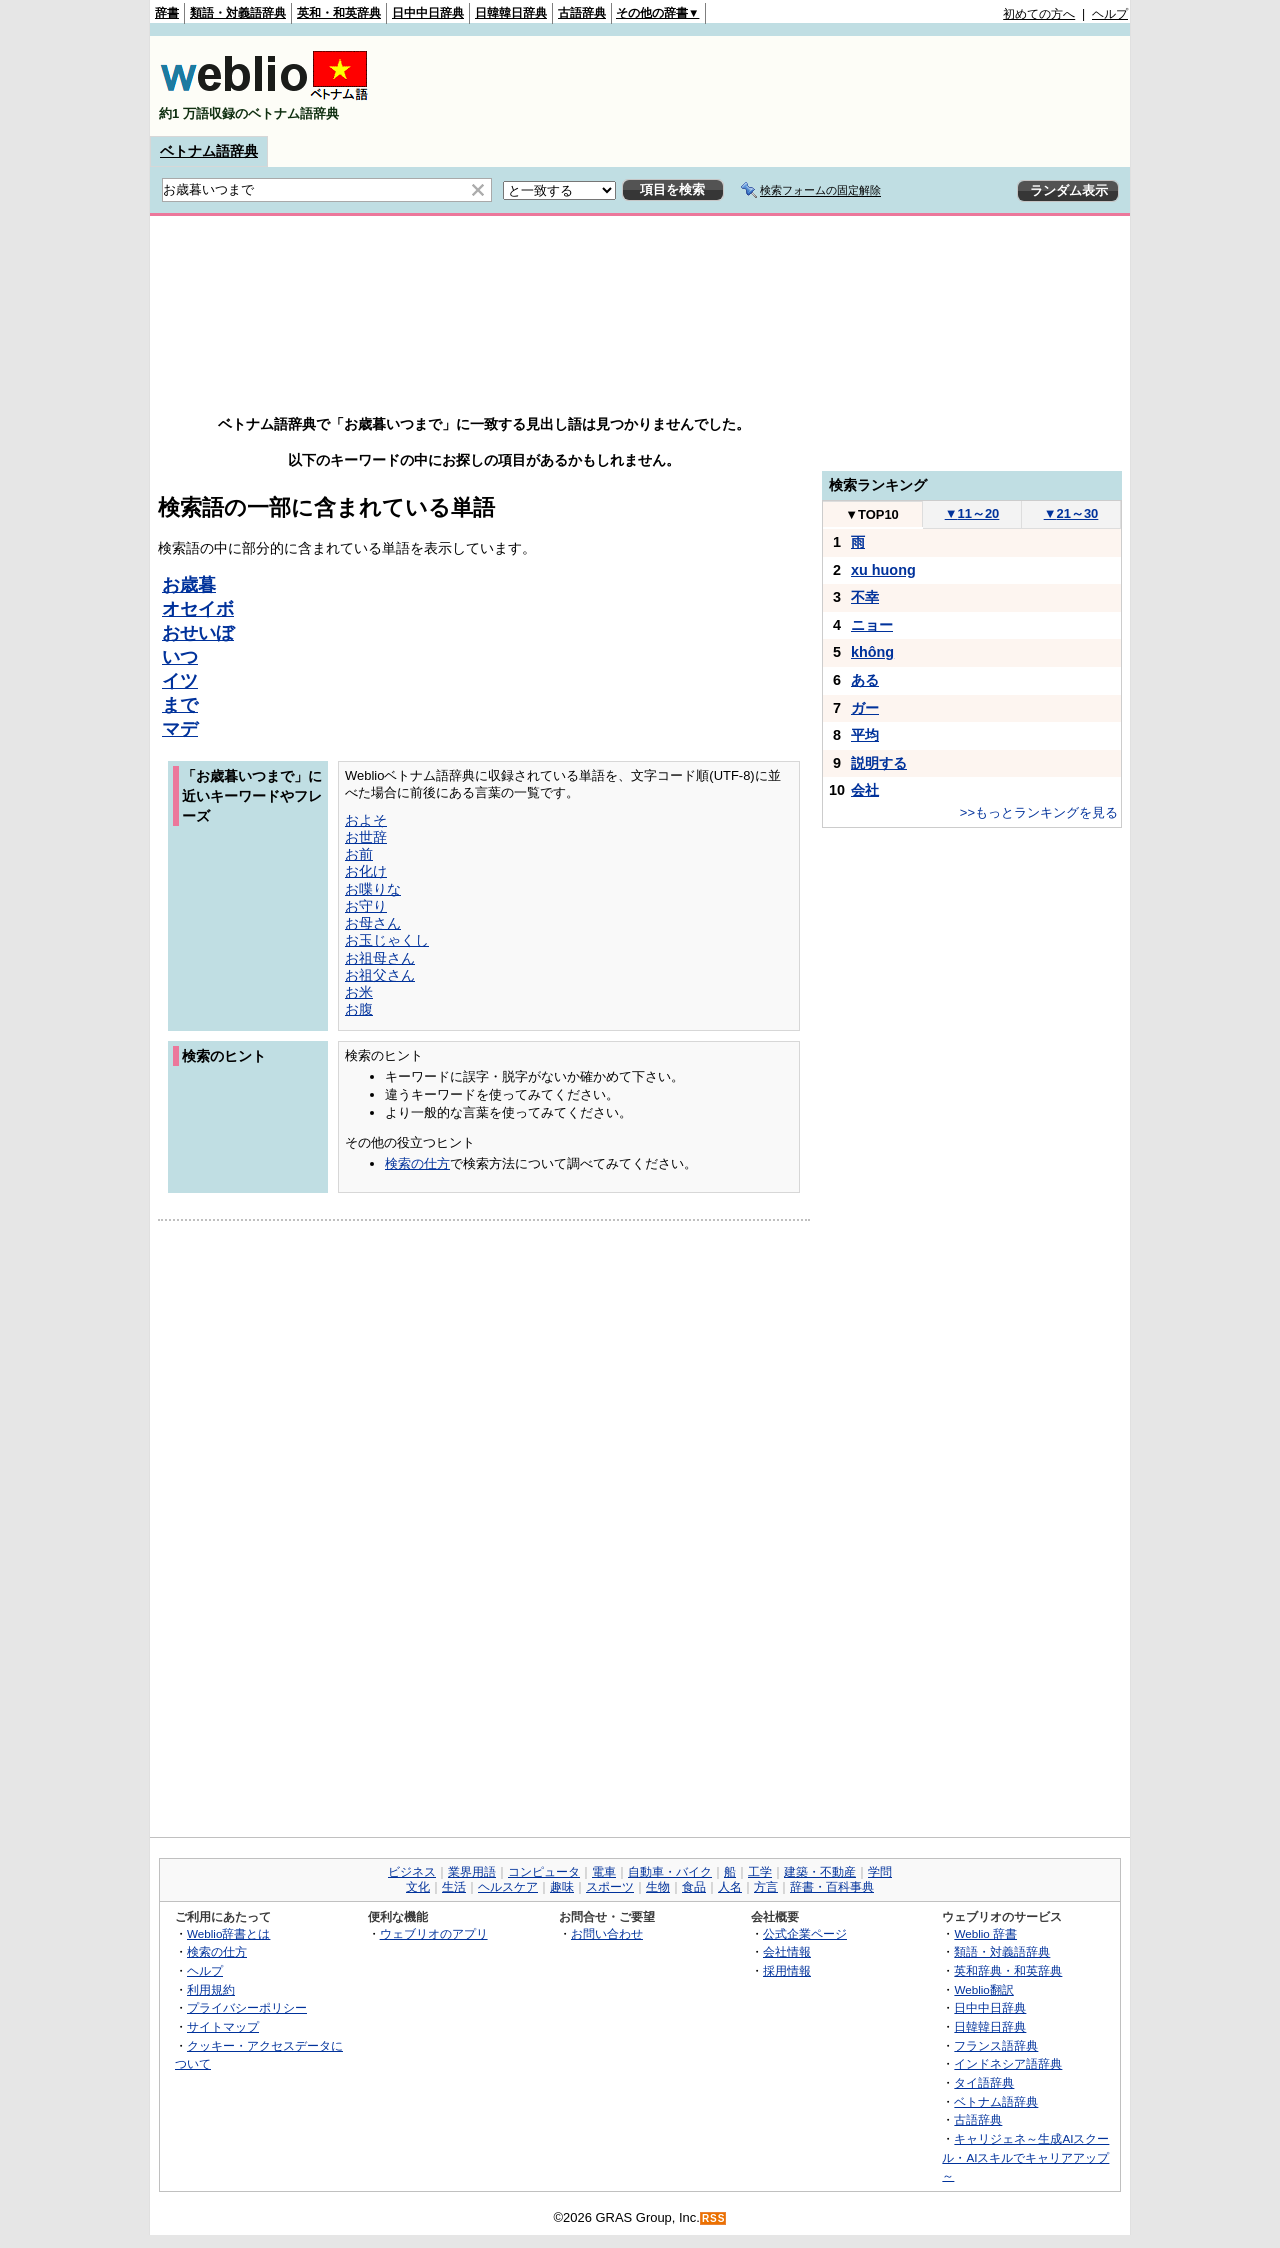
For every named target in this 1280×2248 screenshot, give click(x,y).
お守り (366, 906)
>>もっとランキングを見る (1039, 812)
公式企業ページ (805, 1933)
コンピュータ (544, 1872)
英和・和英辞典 (339, 13)
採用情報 (787, 1970)
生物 (658, 1887)
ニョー (872, 625)
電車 (604, 1872)
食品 (694, 1887)
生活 (454, 1887)
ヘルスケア (508, 1887)
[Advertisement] (764, 86)
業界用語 (472, 1872)
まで (180, 705)
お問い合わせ (607, 1933)
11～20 (972, 513)
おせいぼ (198, 633)
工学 (760, 1872)
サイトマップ (223, 2026)
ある (865, 680)
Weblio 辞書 (985, 1933)
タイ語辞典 (984, 2082)
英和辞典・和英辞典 (1008, 1970)
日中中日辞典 (428, 13)
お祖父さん (380, 975)
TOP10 (872, 514)
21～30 (1071, 513)
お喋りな (373, 889)
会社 (865, 790)
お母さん (373, 923)
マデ (180, 729)
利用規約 (211, 1989)
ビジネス (412, 1872)
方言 (766, 1887)
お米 (359, 992)
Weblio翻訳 (983, 1989)
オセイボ (198, 609)
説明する (879, 763)
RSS (714, 2218)
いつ (180, 657)
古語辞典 (582, 13)
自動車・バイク (670, 1872)
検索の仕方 (417, 1163)
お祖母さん (380, 958)
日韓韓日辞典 (511, 13)
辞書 (167, 13)
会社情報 (787, 1951)
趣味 (562, 1887)
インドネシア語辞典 (1008, 2063)
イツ (180, 681)
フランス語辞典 (996, 2045)
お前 (359, 854)
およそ (366, 820)
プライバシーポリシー (247, 2007)
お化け (366, 871)
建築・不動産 (820, 1872)
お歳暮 (189, 585)
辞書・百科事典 (832, 1887)
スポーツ (610, 1887)
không (872, 652)
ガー (865, 708)
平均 (865, 735)
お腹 (359, 1009)
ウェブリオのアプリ (434, 1933)
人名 (730, 1887)
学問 (880, 1872)
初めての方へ (1039, 14)
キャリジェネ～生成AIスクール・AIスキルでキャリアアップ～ (1025, 2157)
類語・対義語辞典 (238, 13)
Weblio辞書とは (228, 1933)
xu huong (883, 570)
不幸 (865, 597)
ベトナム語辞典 (209, 151)
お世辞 (366, 837)
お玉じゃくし (387, 940)
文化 (418, 1887)
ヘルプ (1110, 14)
